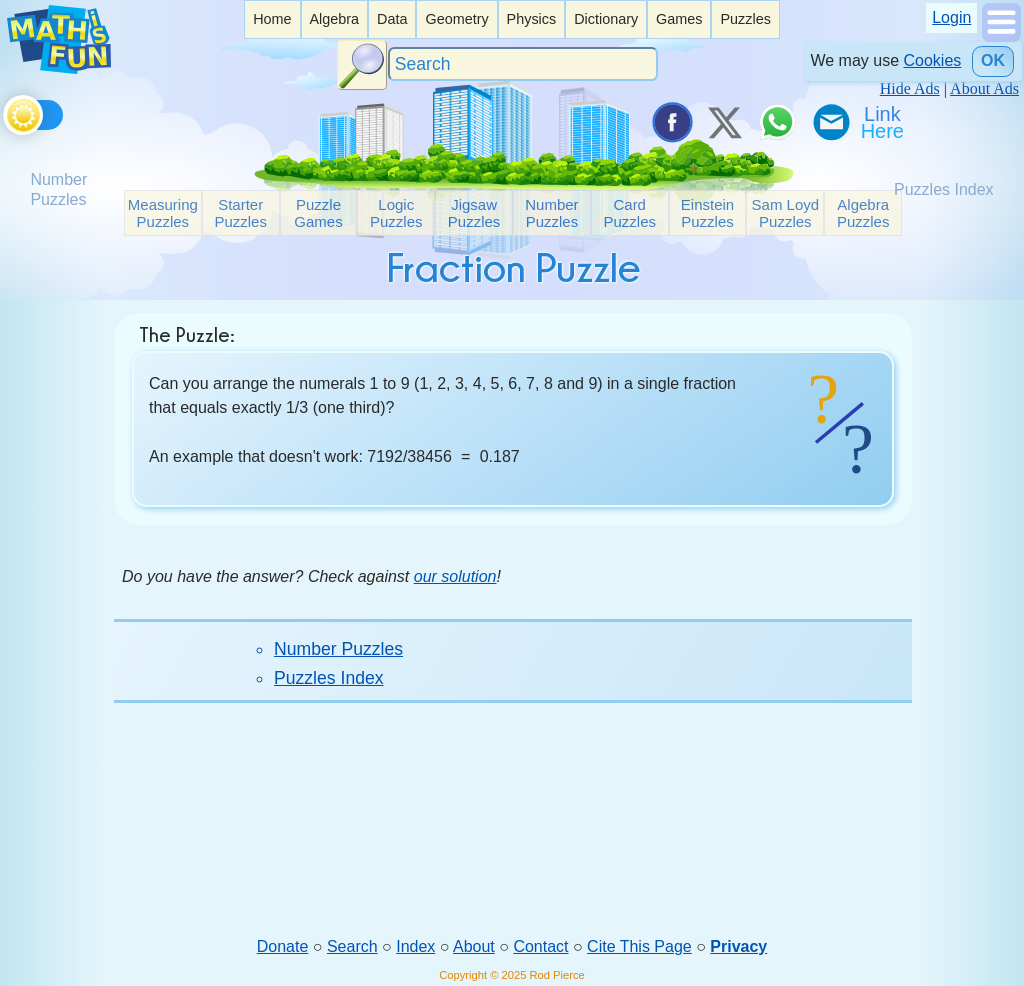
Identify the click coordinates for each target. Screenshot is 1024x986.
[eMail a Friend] (830, 122)
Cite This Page (639, 946)
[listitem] (272, 19)
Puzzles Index (329, 678)
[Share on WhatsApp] (777, 122)
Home (272, 19)
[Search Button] (362, 65)
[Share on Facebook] (671, 122)
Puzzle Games (318, 213)
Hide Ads (910, 88)
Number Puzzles (551, 213)
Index (415, 946)
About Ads (984, 88)
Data (392, 19)
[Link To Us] (884, 122)
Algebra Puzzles (863, 213)
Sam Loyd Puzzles (786, 213)
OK (993, 60)
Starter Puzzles (240, 213)
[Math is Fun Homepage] (59, 68)
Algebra (334, 19)
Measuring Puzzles (163, 213)
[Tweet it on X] (724, 122)
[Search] (523, 64)
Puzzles (745, 19)
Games (679, 19)
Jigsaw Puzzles (474, 213)
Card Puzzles (629, 213)
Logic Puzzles (396, 213)
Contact (540, 946)
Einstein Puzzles (707, 213)
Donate (283, 946)
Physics (532, 19)
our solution (455, 576)
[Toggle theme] (6, 111)
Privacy (738, 946)
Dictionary (606, 19)
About (474, 946)
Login (951, 17)
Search (352, 946)
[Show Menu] (1001, 36)
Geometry (456, 19)
